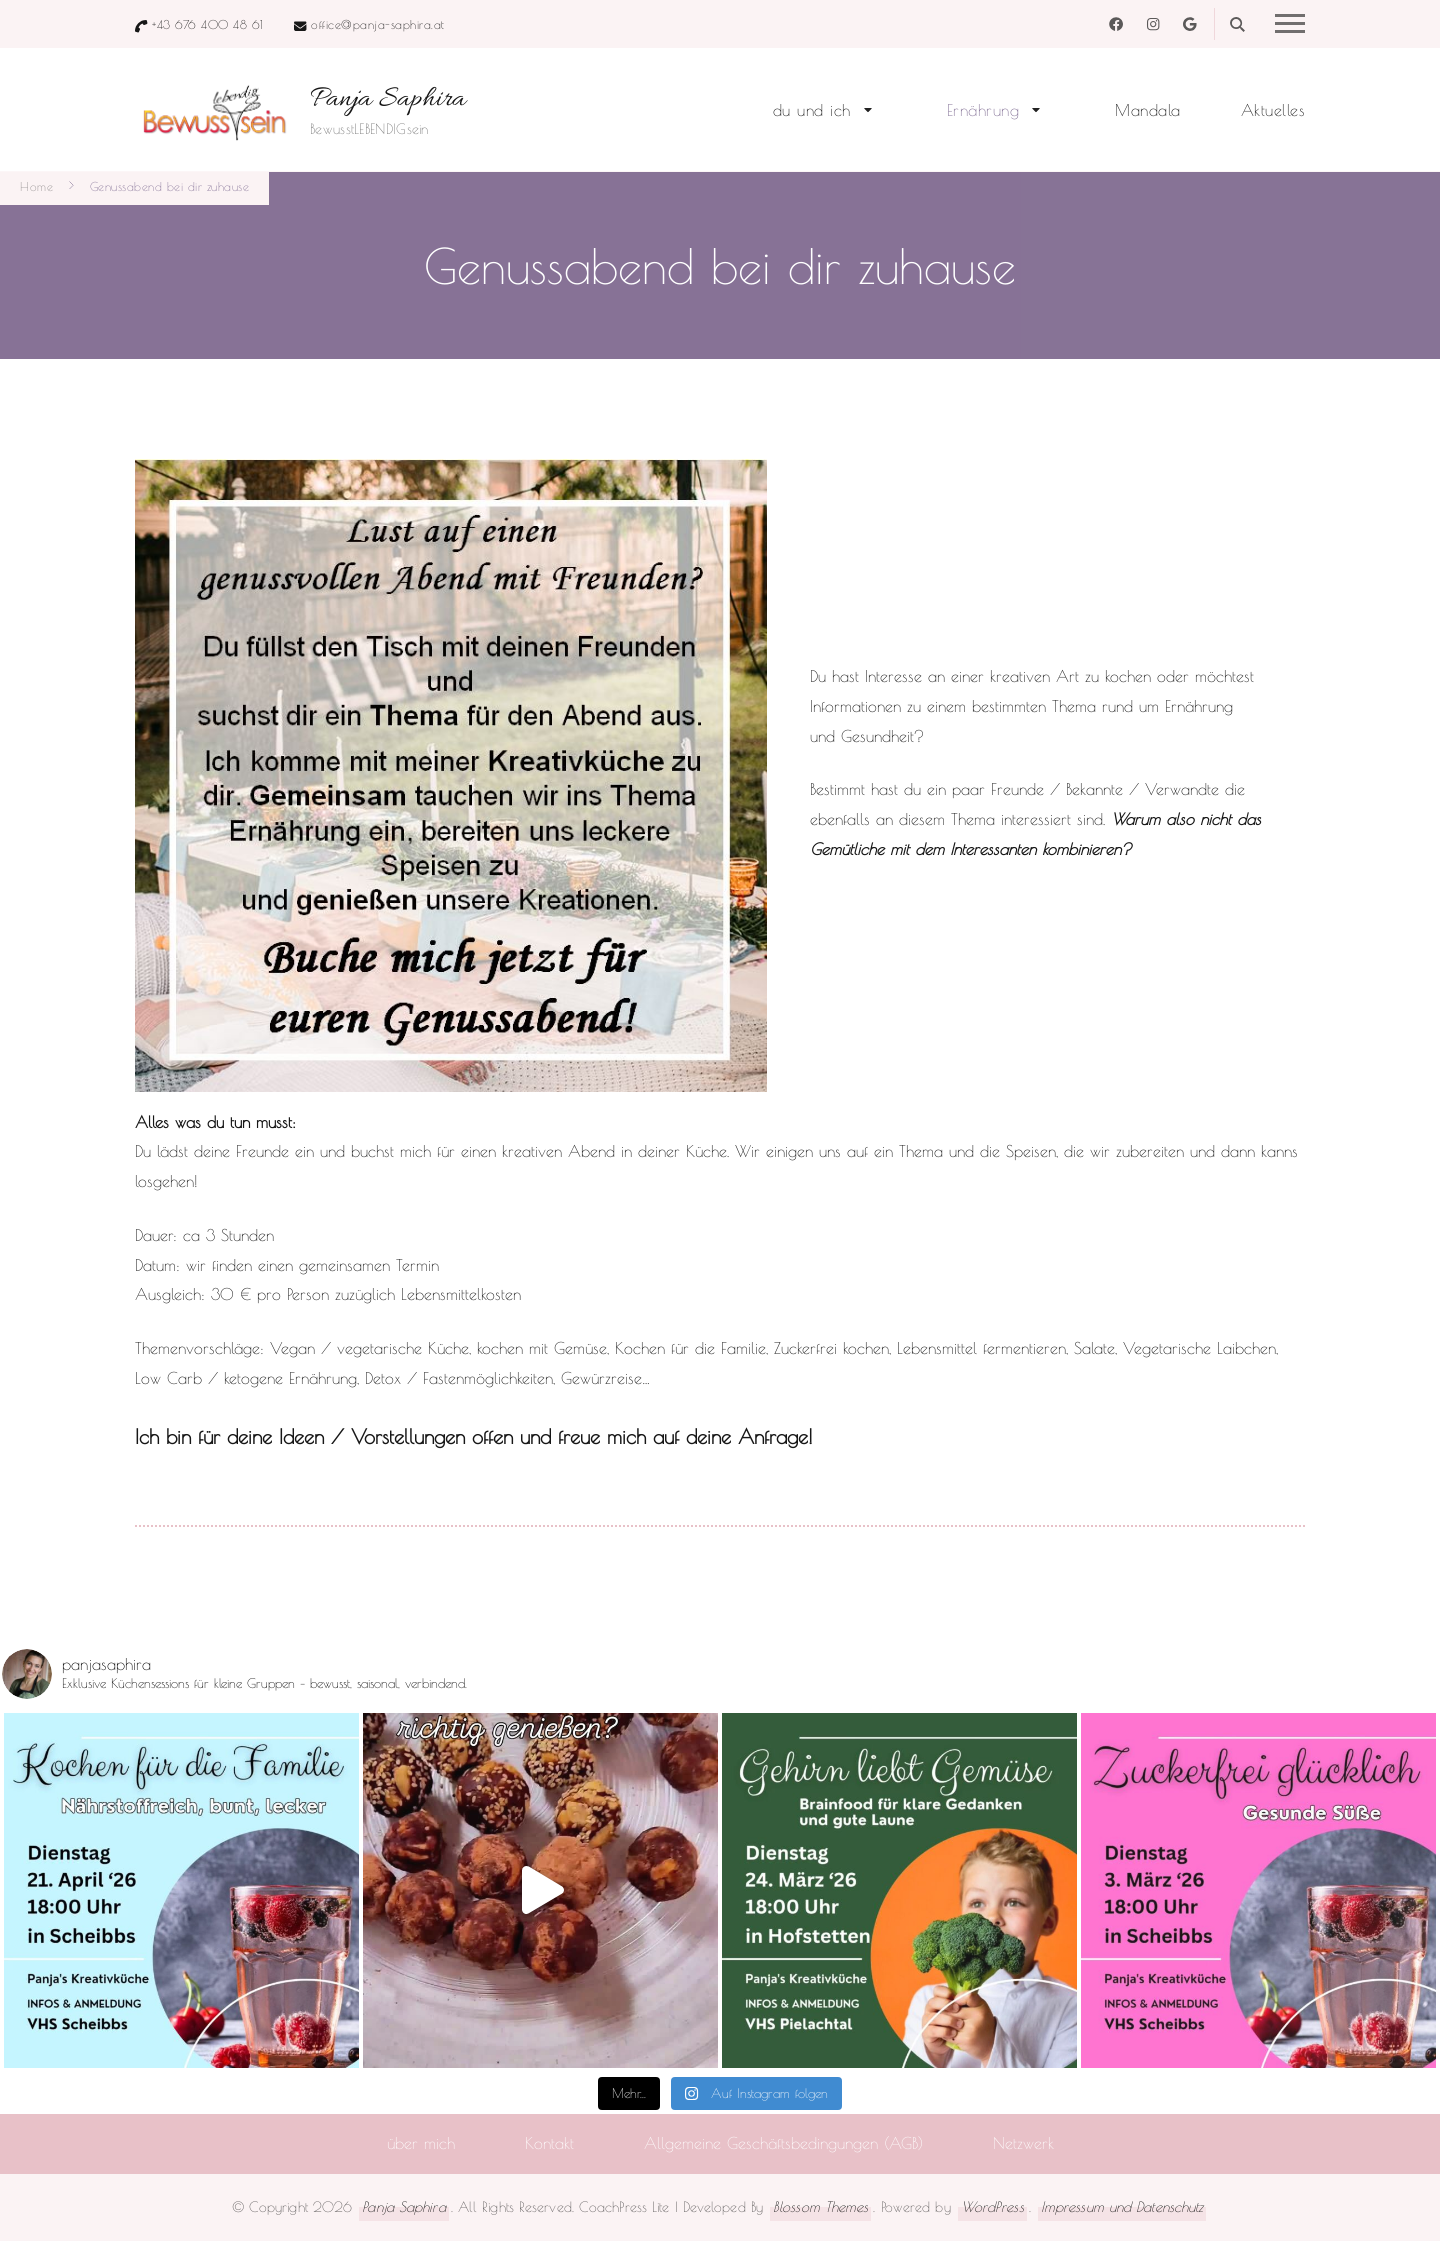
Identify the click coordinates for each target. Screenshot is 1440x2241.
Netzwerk (1023, 2143)
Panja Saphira (388, 100)
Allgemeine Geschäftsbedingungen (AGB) (783, 2143)
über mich (421, 2143)
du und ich (812, 110)
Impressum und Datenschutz (1122, 2206)
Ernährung (983, 110)
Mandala (1148, 110)
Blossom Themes (820, 2206)
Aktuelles (1273, 110)
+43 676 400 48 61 (208, 24)
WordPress (992, 2206)
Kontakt (549, 2143)
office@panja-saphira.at (378, 24)
